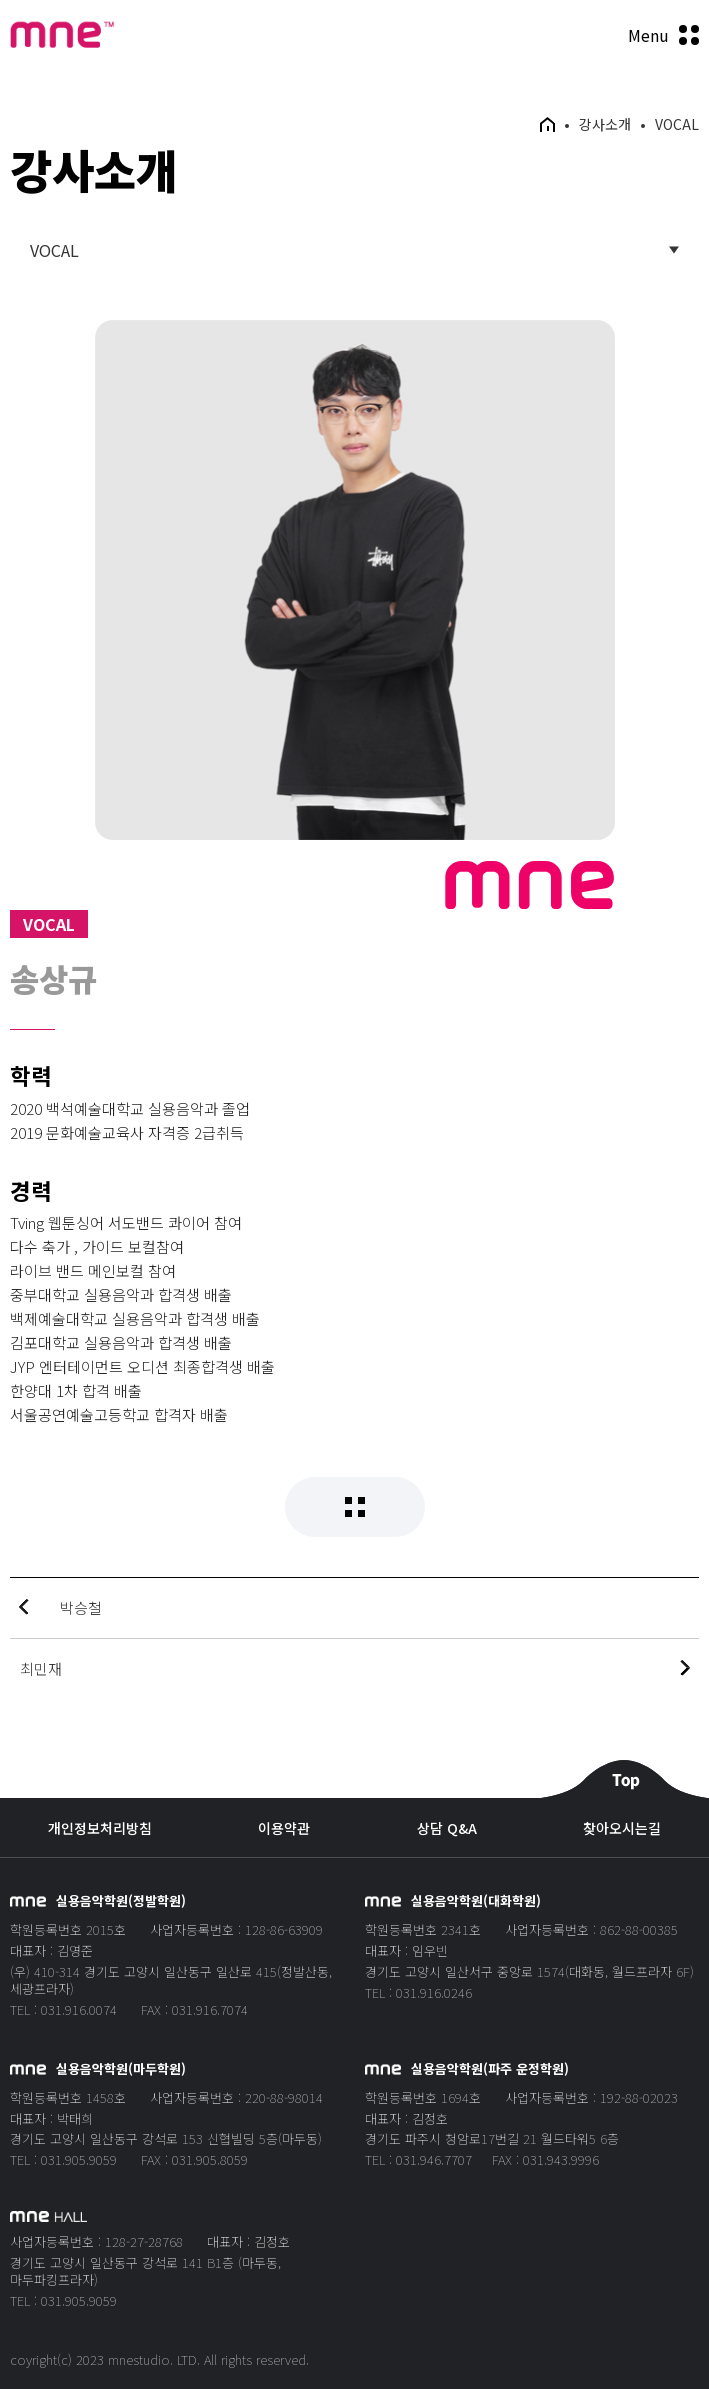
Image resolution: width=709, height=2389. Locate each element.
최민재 (41, 1668)
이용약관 (284, 1828)
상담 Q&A (447, 1828)
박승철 (81, 1607)
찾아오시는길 (622, 1828)
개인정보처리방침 (100, 1828)
